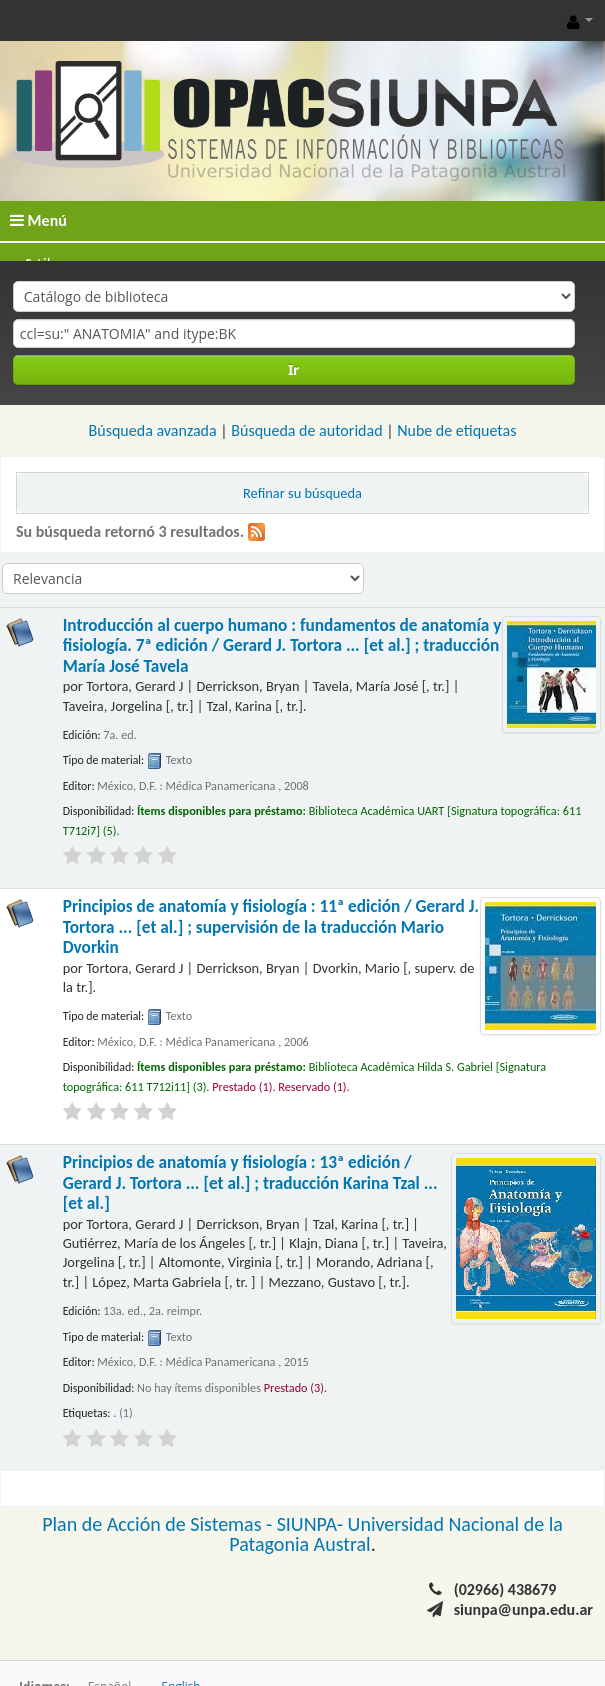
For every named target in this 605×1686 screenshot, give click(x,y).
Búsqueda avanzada (153, 430)
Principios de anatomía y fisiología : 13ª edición (250, 1183)
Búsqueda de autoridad (306, 430)
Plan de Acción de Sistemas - (159, 1524)
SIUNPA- (312, 1524)
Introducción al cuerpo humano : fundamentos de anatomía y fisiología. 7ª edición (282, 646)
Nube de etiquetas (456, 430)
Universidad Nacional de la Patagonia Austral (396, 1534)
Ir (293, 369)
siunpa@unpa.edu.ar (523, 1609)
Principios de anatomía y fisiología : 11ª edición (271, 927)
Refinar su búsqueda (302, 493)
